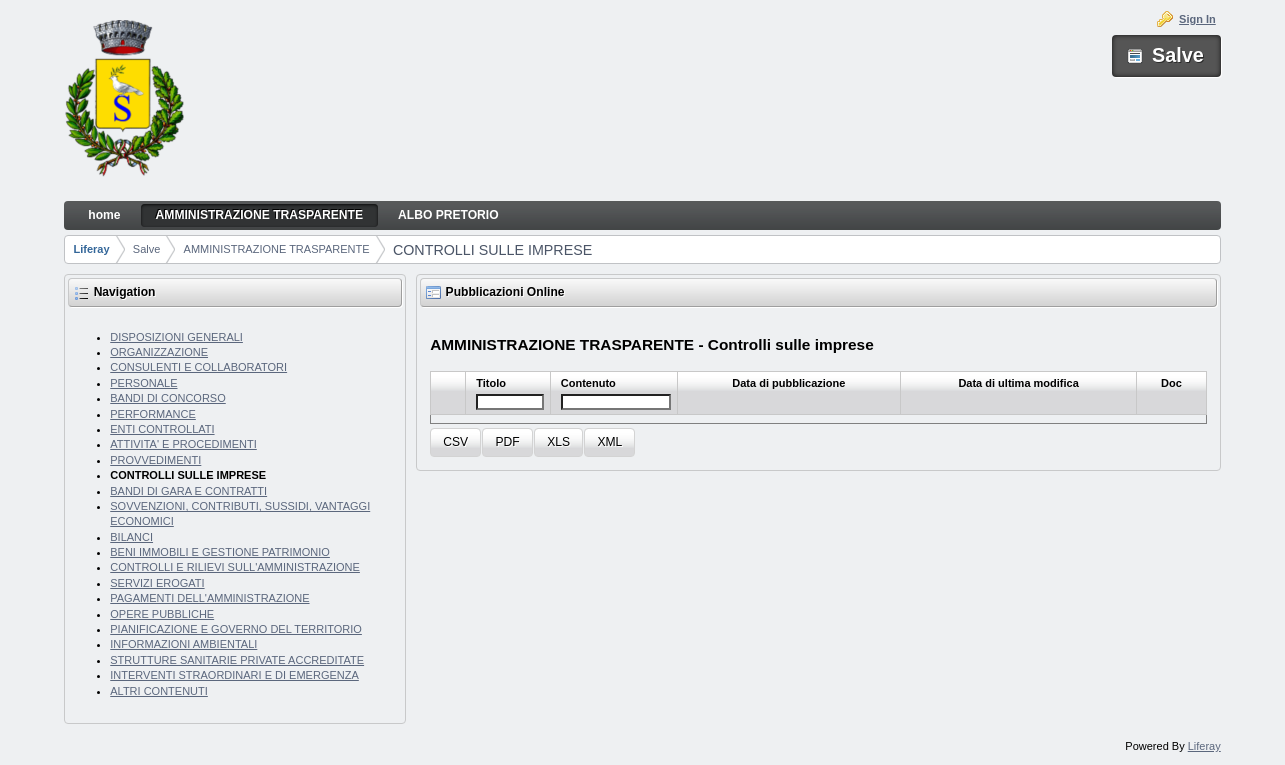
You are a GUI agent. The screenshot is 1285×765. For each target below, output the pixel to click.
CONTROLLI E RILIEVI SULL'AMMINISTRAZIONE (235, 567)
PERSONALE (143, 383)
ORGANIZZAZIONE (159, 352)
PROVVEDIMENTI (155, 460)
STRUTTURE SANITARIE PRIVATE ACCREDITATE (237, 660)
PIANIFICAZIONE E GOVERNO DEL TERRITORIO (236, 629)
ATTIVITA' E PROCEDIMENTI (183, 444)
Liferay (92, 249)
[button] (455, 442)
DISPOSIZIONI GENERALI (176, 337)
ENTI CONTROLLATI (162, 429)
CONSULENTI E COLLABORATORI (198, 367)
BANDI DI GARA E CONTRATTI (188, 491)
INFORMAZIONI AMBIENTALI (183, 644)
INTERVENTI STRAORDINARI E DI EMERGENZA (234, 675)
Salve (147, 249)
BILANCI (131, 537)
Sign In (1197, 19)
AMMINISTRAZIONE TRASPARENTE (277, 249)
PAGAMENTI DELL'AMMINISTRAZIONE (209, 598)
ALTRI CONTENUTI (159, 691)
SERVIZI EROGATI (157, 583)
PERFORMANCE (153, 414)
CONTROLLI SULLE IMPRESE (492, 250)
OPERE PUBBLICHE (162, 614)
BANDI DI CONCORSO (168, 398)
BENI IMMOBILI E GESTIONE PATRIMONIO (220, 552)
